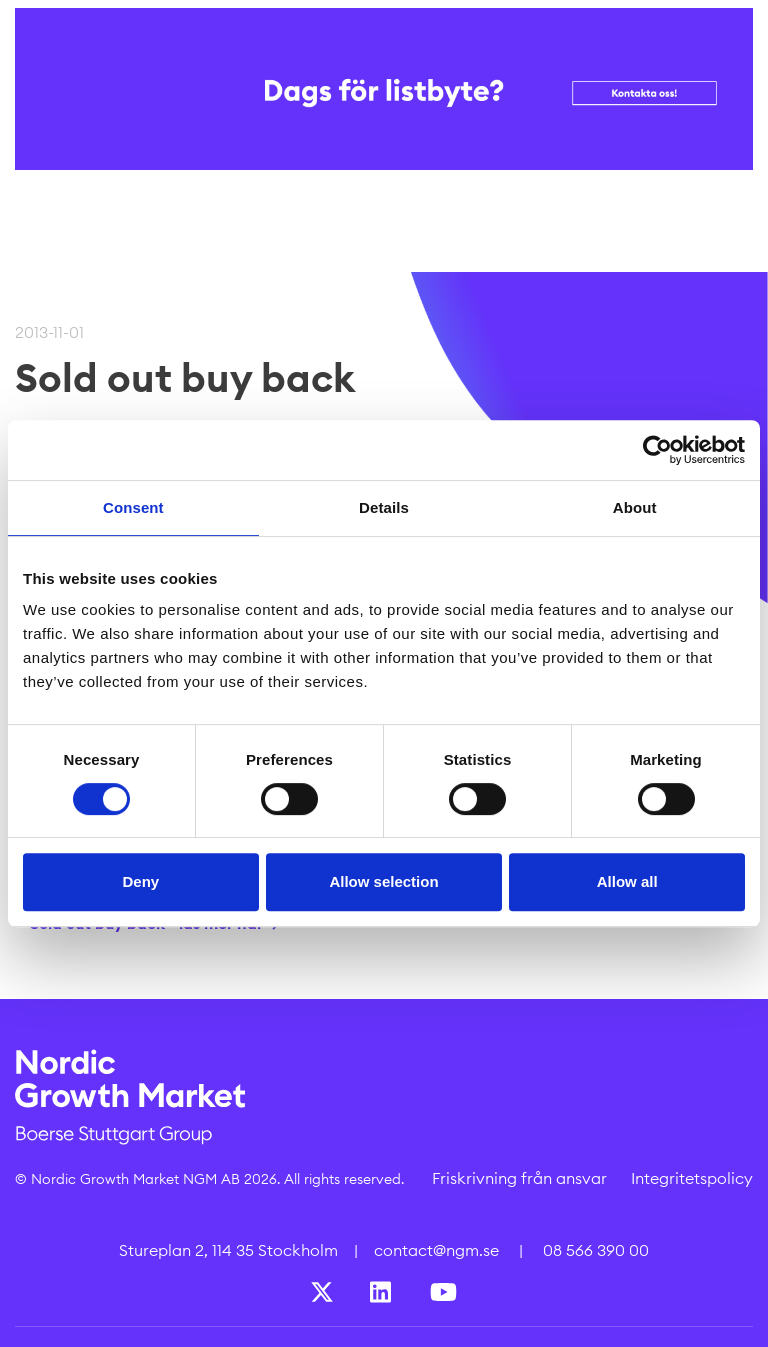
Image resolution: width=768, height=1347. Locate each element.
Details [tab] (384, 507)
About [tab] (635, 507)
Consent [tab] (133, 507)
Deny (140, 881)
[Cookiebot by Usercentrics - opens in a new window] (657, 450)
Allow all (627, 881)
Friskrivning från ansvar (519, 1178)
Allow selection (383, 881)
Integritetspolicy (692, 1178)
